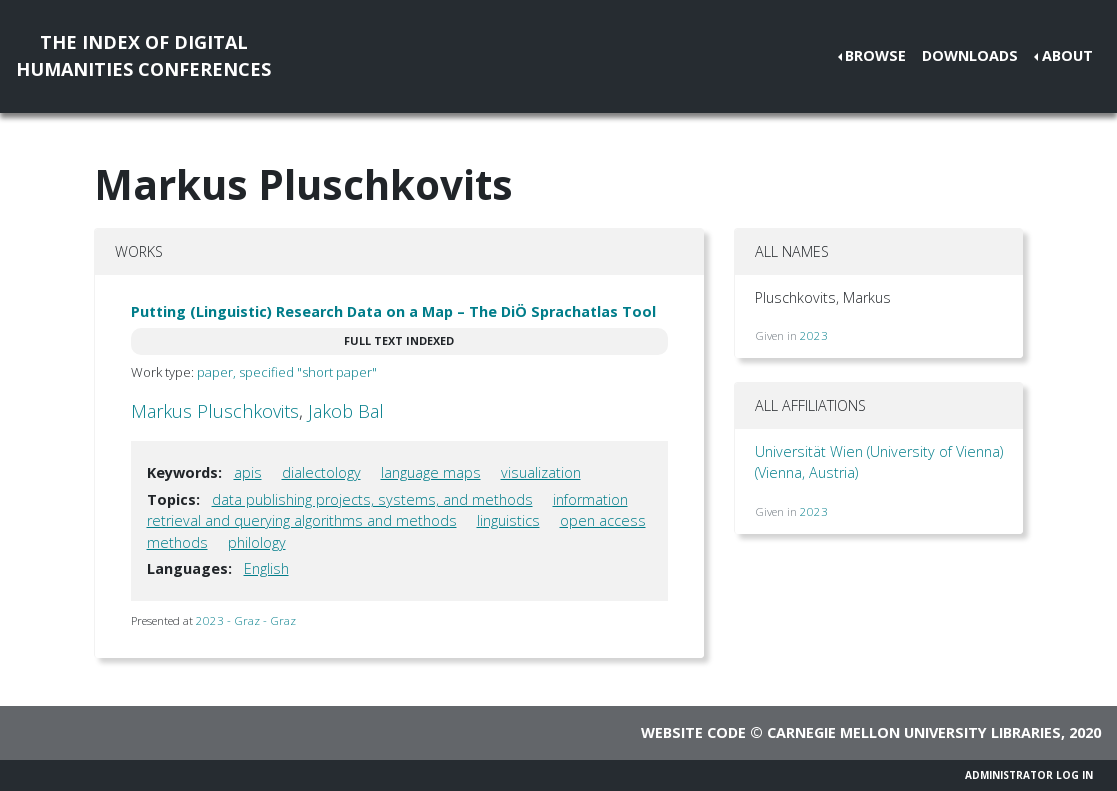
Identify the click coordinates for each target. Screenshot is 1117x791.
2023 (814, 335)
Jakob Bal (346, 411)
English (266, 568)
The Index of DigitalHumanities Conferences (143, 55)
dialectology (321, 472)
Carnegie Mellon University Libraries (914, 732)
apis (248, 472)
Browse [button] (875, 55)
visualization (541, 472)
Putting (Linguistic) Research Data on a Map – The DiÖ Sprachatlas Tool (393, 311)
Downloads (970, 55)
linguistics (508, 520)
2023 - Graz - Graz (246, 620)
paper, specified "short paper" (287, 372)
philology (257, 542)
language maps (431, 472)
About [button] (1067, 55)
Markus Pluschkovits (215, 411)
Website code (693, 732)
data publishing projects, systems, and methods (372, 499)
